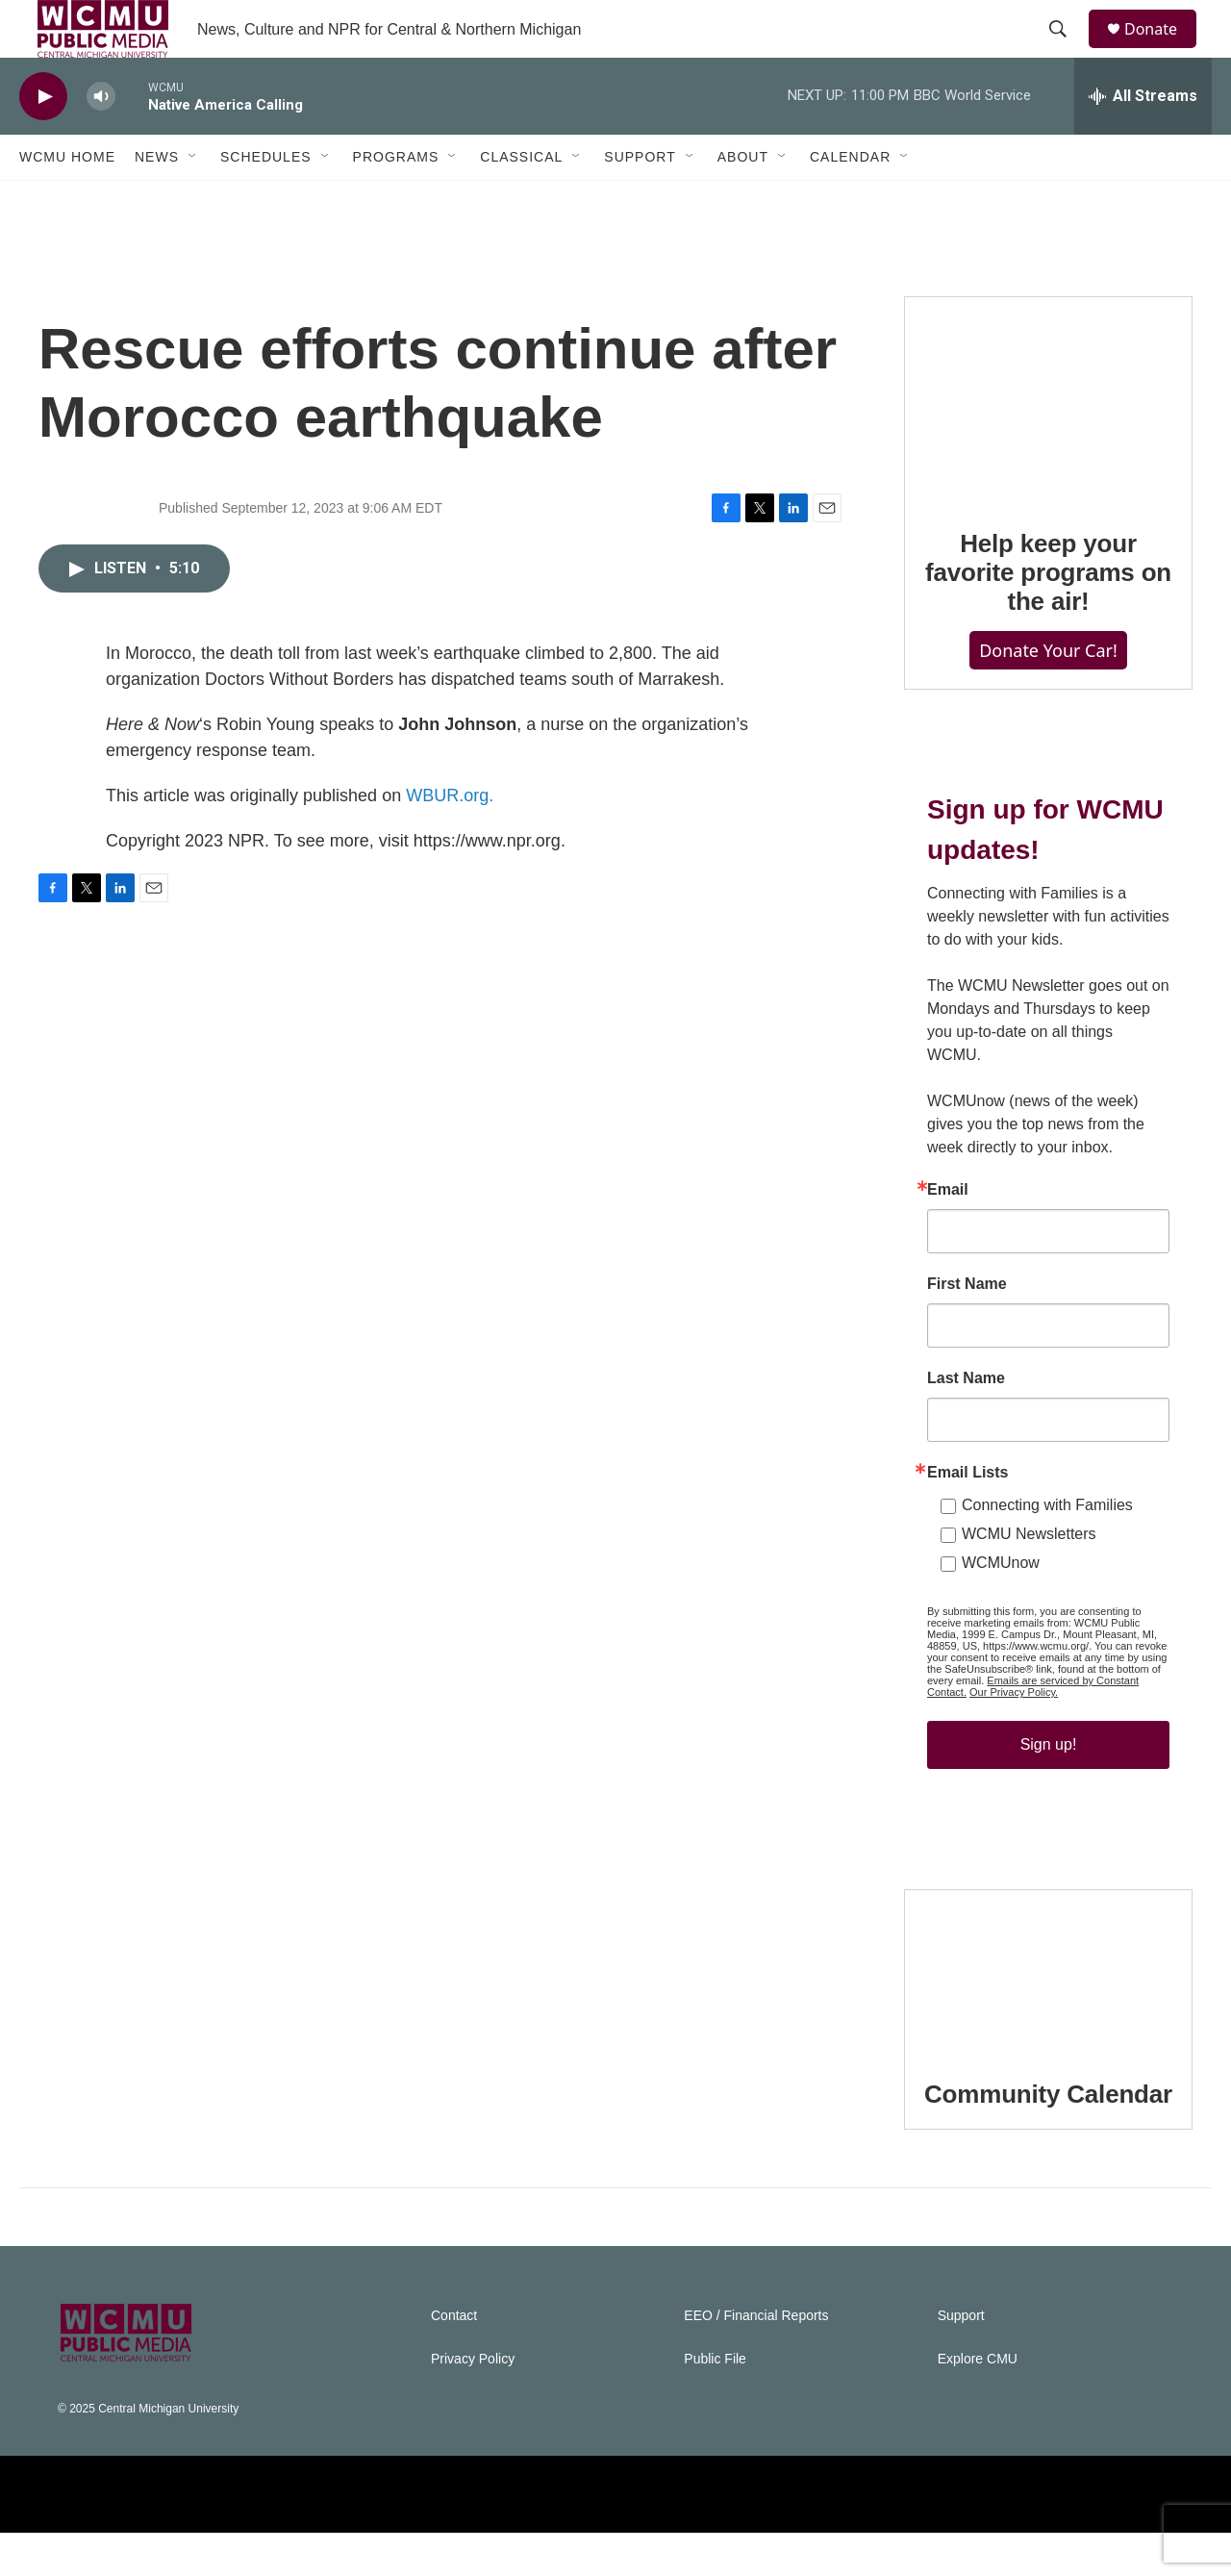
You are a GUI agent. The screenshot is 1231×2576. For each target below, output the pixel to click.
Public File (715, 2402)
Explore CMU (977, 2402)
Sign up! (1048, 1788)
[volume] (101, 140)
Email (947, 1233)
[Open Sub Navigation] (193, 200)
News (157, 200)
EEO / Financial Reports (756, 2359)
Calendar (850, 200)
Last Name (966, 1421)
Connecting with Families (1047, 1548)
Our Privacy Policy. (1013, 1735)
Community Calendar (1048, 2137)
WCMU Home (67, 200)
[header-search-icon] (1066, 51)
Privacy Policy (473, 2402)
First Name (967, 1327)
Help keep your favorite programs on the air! (1048, 615)
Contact (454, 2359)
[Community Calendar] (1048, 2014)
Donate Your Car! (1048, 693)
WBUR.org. (449, 838)
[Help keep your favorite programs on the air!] (1048, 442)
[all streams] (1143, 139)
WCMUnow (1001, 1606)
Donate (1163, 50)
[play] (43, 140)
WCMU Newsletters (1029, 1577)
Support (639, 200)
